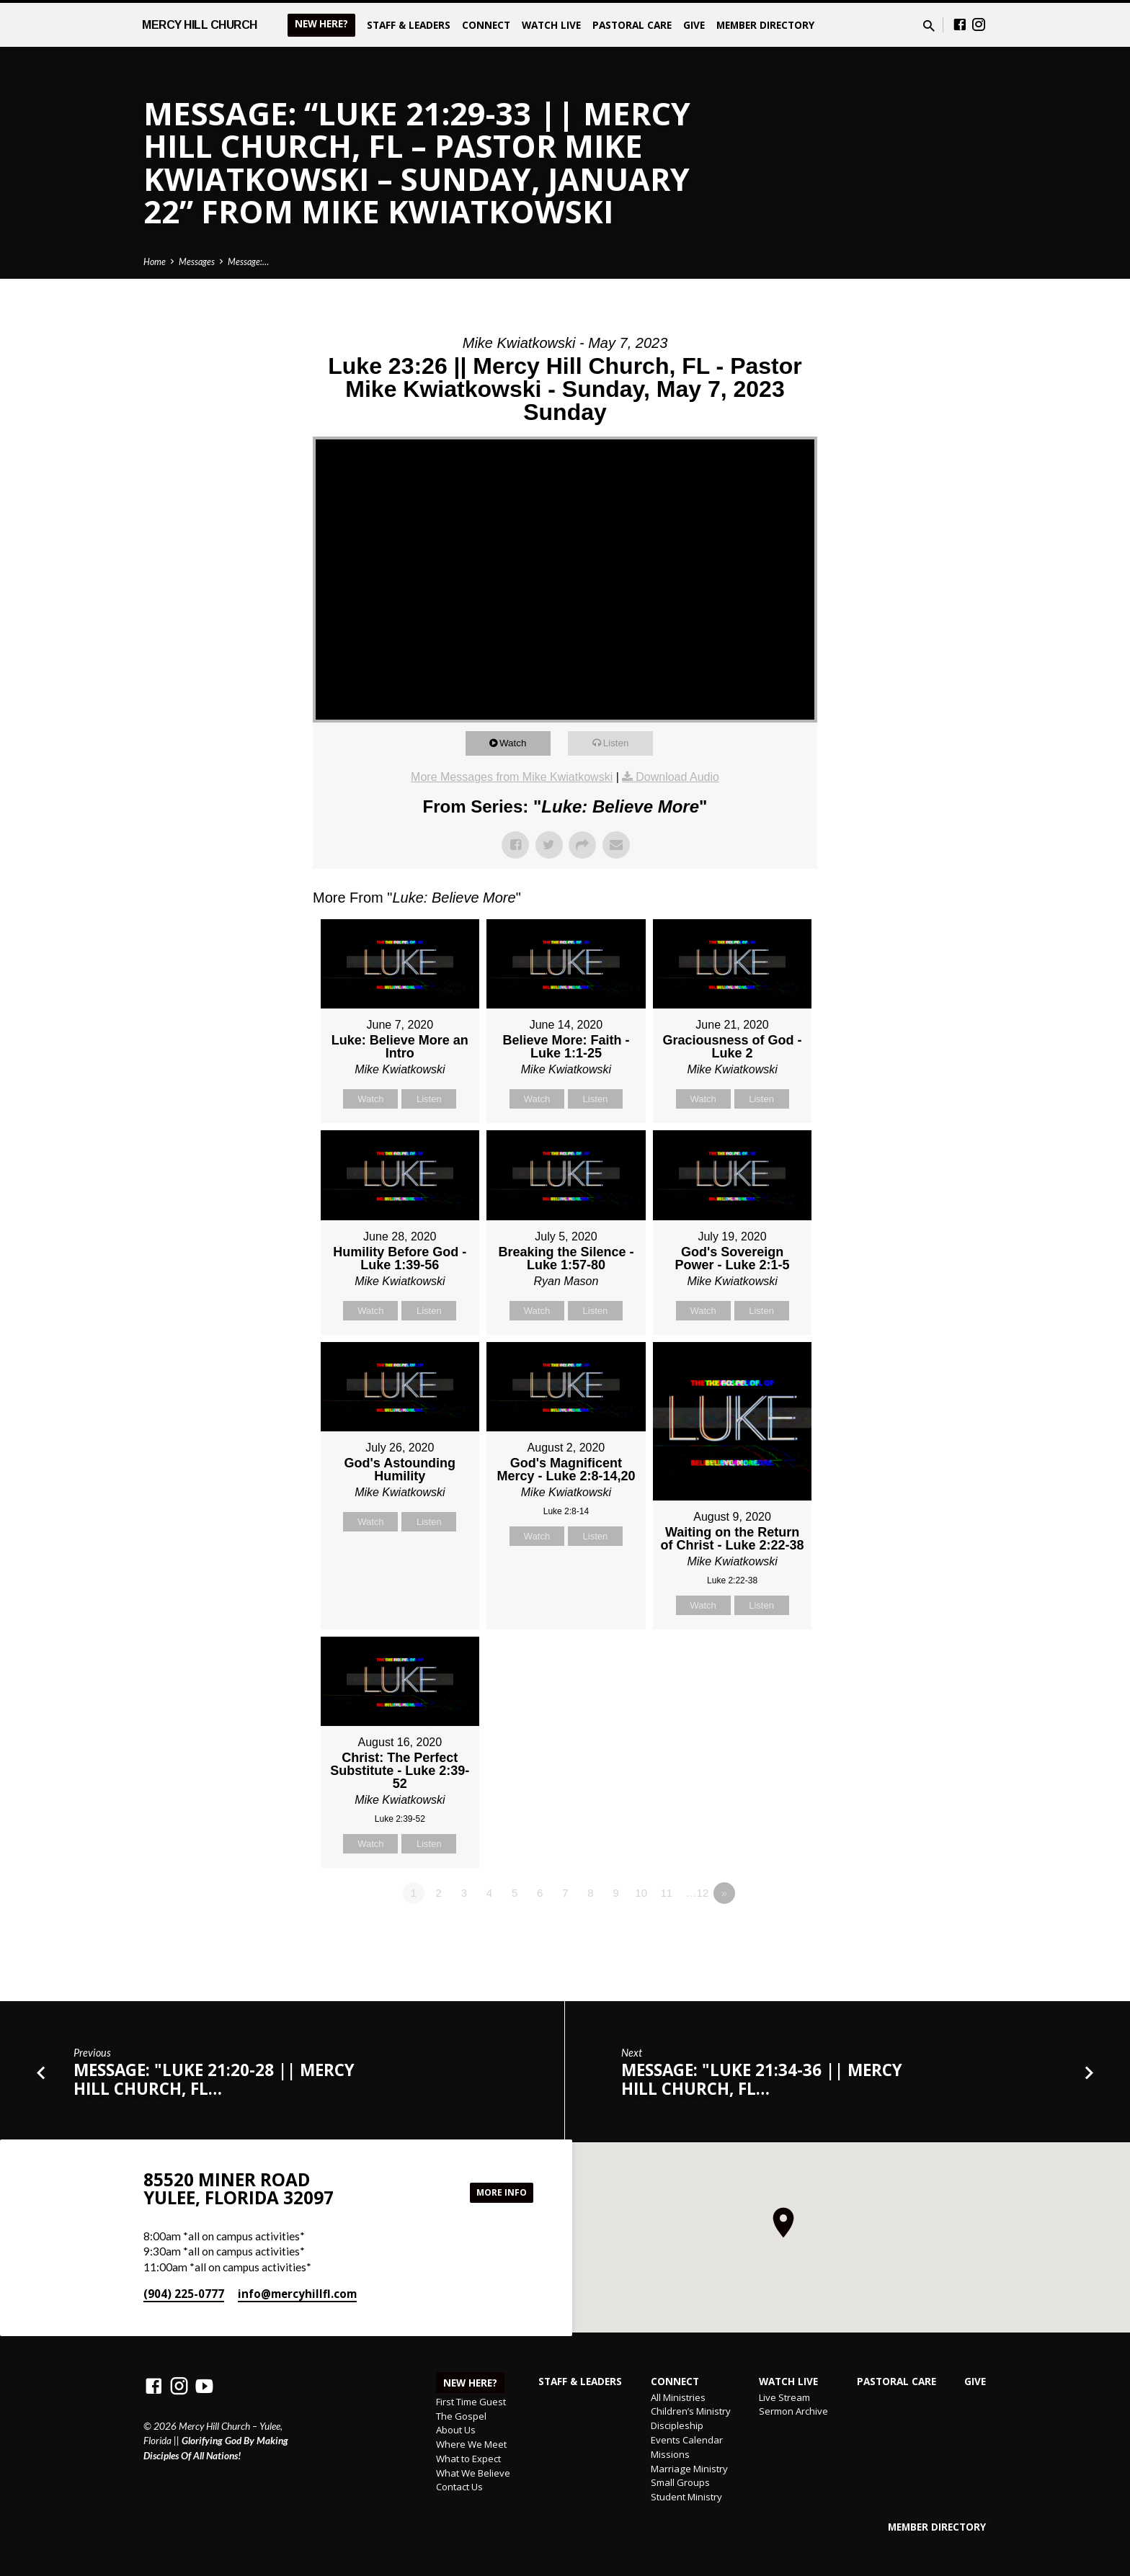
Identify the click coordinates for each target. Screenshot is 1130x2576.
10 (641, 1893)
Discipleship (677, 2425)
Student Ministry (686, 2496)
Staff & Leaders (408, 25)
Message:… (248, 261)
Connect (486, 25)
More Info (496, 2192)
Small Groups (680, 2482)
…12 (697, 1893)
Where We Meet (471, 2444)
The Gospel (461, 2416)
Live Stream (784, 2397)
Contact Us (459, 2486)
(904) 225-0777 (183, 2293)
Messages (197, 261)
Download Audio (677, 777)
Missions (670, 2454)
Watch (519, 743)
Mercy (199, 25)
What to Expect (468, 2458)
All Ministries (678, 2397)
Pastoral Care (632, 25)
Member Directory (765, 25)
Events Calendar (687, 2439)
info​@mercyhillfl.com (297, 2293)
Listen (622, 743)
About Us (456, 2429)
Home (154, 261)
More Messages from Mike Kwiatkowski (512, 777)
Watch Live (551, 25)
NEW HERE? (321, 23)
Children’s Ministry (691, 2411)
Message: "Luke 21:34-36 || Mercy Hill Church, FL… (761, 2079)
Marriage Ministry (689, 2468)
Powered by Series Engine (764, 1932)
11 (666, 1893)
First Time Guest (471, 2401)
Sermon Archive (793, 2411)
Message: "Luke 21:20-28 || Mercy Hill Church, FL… (214, 2079)
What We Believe (473, 2473)
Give (694, 25)
